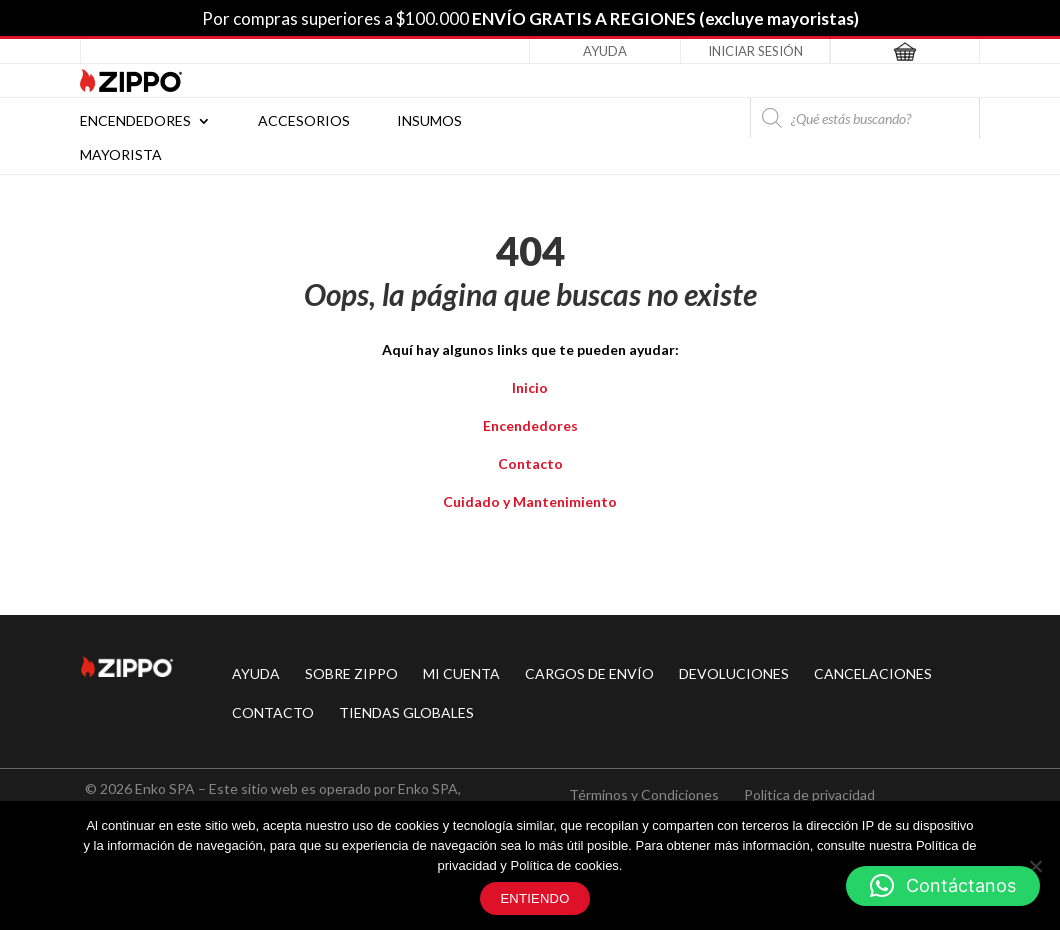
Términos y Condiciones (644, 794)
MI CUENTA (461, 673)
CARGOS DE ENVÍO (589, 673)
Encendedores (135, 121)
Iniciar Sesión (755, 51)
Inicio (530, 387)
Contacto (530, 463)
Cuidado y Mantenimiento (530, 501)
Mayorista (121, 155)
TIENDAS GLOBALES (406, 712)
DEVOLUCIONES (734, 673)
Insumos (429, 121)
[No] (1035, 866)
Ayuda (605, 51)
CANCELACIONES (873, 673)
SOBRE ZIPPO (351, 673)
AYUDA (256, 673)
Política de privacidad (809, 794)
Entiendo (534, 898)
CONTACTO (273, 712)
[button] (943, 886)
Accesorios (304, 121)
